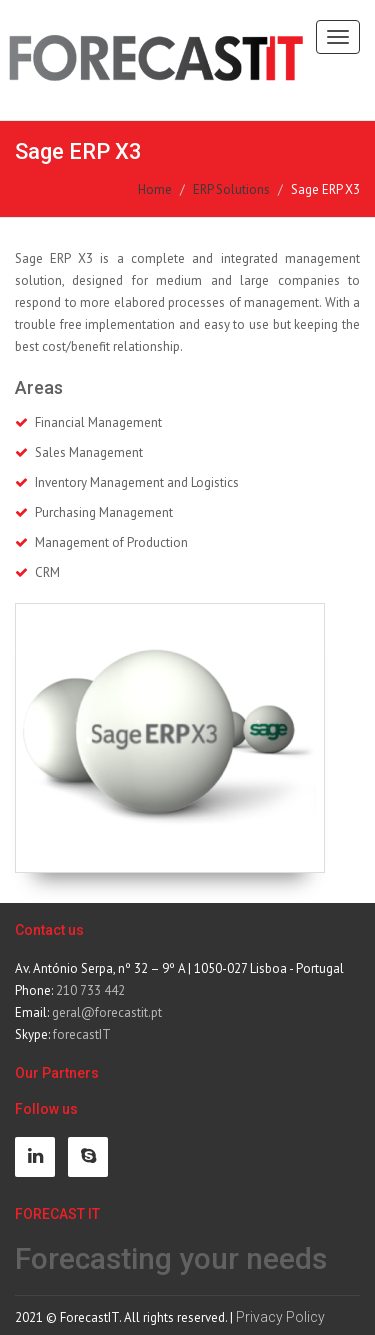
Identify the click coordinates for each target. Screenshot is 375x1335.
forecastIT (82, 1034)
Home (155, 189)
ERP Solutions (231, 189)
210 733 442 (90, 990)
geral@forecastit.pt (107, 1012)
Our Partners (57, 1073)
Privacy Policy (280, 1317)
